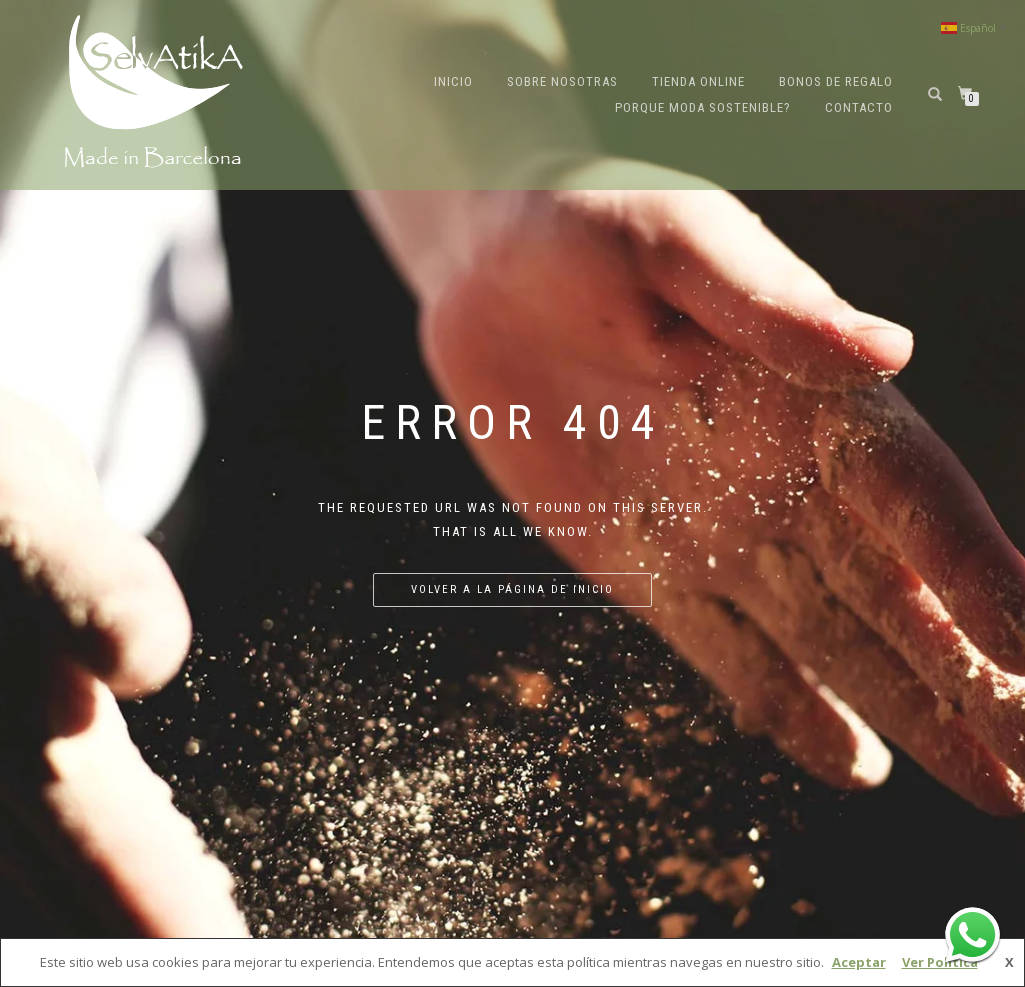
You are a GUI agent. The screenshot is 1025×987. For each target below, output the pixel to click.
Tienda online (698, 81)
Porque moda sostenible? (703, 107)
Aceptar (859, 962)
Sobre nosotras (562, 81)
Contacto (859, 107)
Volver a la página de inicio (512, 589)
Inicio (453, 81)
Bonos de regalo (836, 81)
